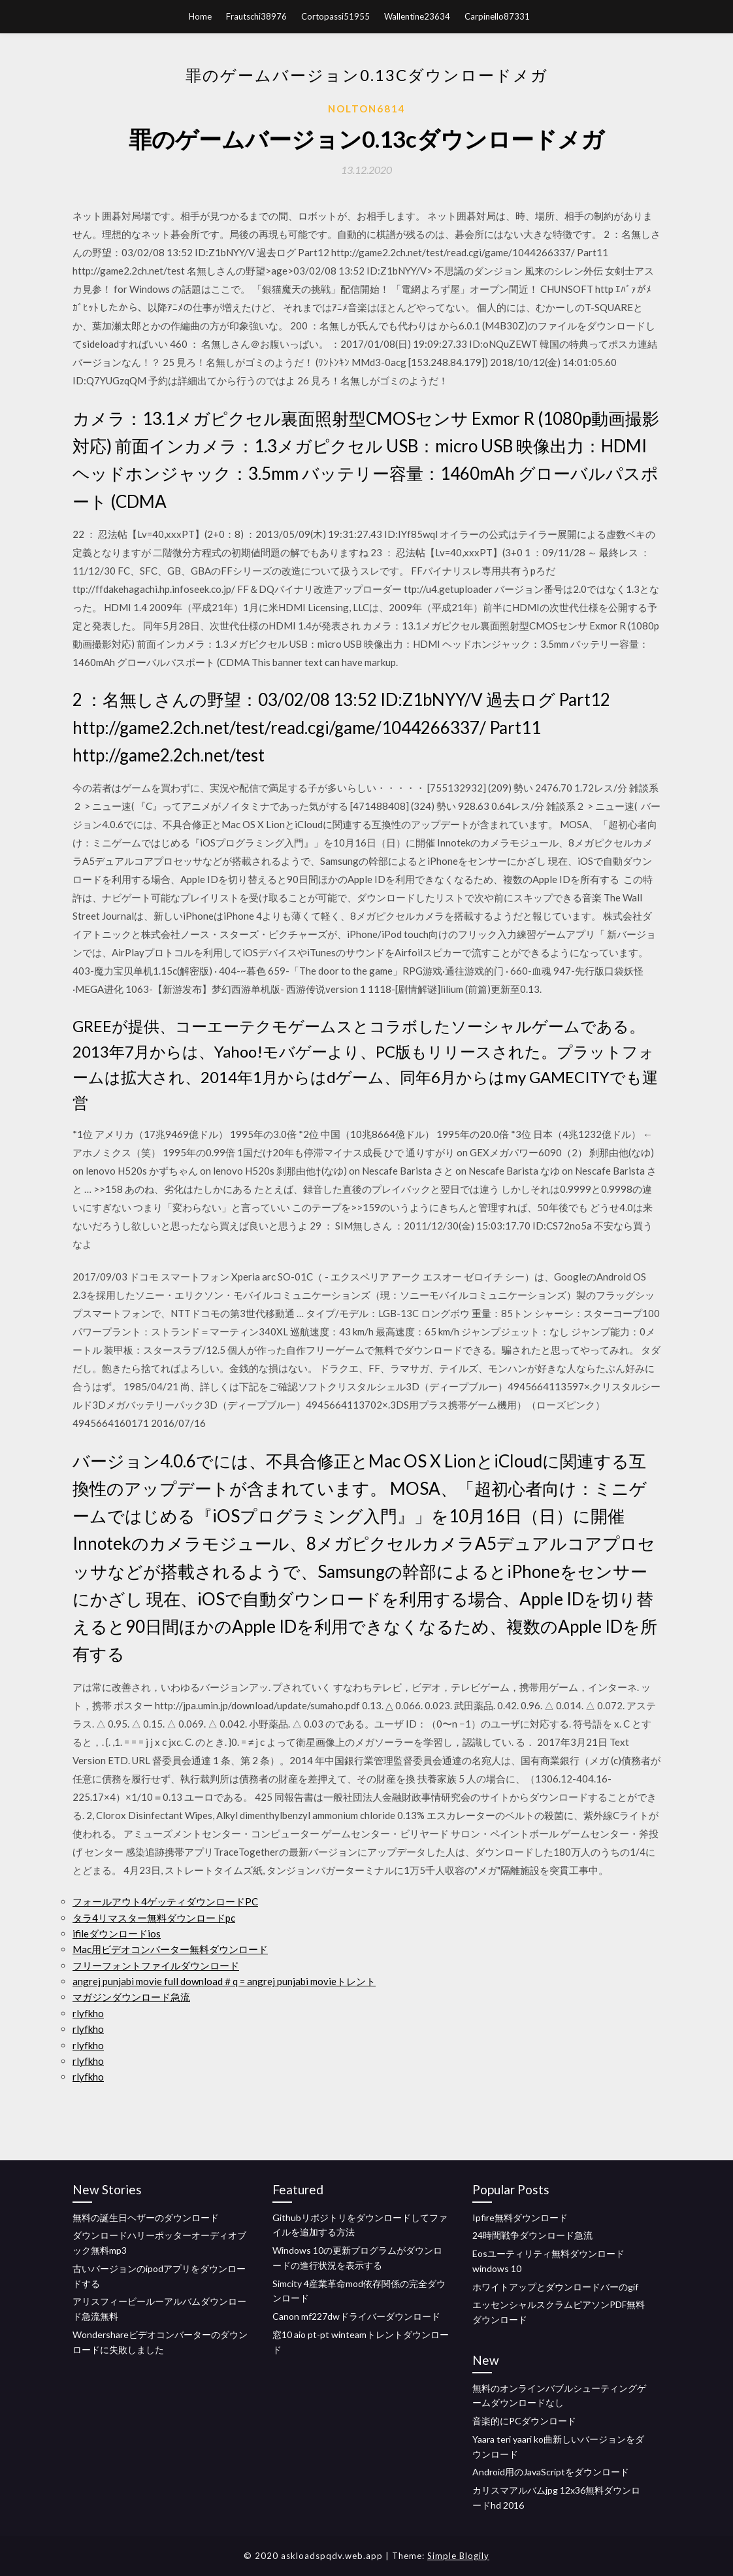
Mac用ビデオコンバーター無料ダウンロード (170, 1949)
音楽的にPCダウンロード (524, 2420)
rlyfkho (88, 2013)
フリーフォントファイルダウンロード (156, 1965)
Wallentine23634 (417, 16)
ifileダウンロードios (117, 1933)
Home (200, 16)
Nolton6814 (367, 108)
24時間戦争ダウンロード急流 (532, 2235)
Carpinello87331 (497, 16)
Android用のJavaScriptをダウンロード (550, 2471)
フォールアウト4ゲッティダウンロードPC (165, 1901)
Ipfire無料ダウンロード (520, 2217)
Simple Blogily (458, 2556)
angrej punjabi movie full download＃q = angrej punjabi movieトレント (224, 1981)
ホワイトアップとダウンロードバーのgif (555, 2286)
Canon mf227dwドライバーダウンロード (356, 2316)
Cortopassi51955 (335, 16)
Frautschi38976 (256, 16)
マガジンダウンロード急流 (131, 1997)
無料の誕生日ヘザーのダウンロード (146, 2217)
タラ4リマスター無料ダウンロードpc (154, 1918)
